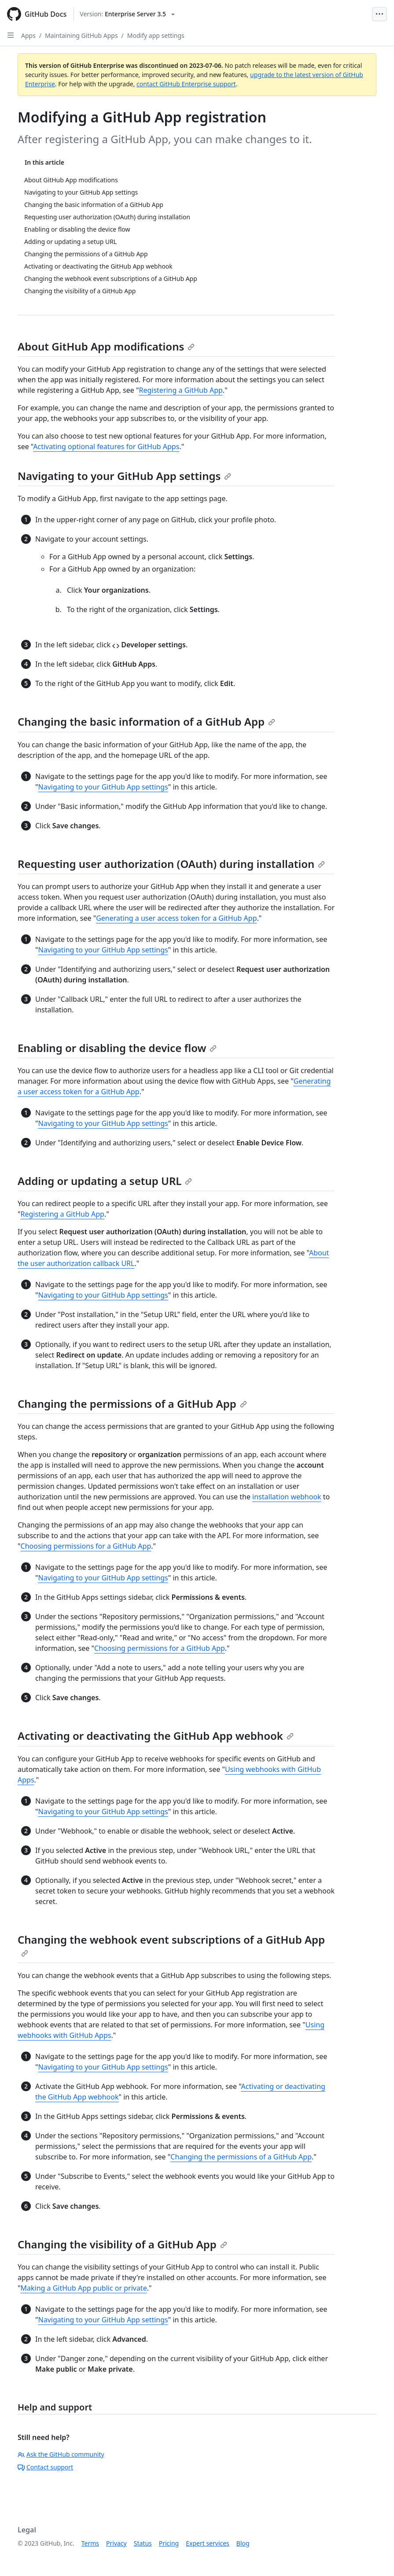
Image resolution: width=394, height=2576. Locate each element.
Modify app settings (155, 35)
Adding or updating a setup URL (105, 1181)
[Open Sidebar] (11, 35)
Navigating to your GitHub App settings (124, 476)
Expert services (207, 2543)
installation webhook (286, 1497)
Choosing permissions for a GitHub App (86, 1546)
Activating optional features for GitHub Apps (106, 446)
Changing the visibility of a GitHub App (122, 2244)
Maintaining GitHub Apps (81, 35)
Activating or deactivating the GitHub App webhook (156, 1735)
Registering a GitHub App (180, 390)
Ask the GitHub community (61, 2454)
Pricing (169, 2543)
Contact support (45, 2467)
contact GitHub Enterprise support (186, 84)
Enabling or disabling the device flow (117, 1048)
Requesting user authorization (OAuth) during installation (171, 863)
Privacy (116, 2543)
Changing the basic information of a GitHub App (146, 721)
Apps (28, 35)
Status (143, 2543)
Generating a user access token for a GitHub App (176, 918)
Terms (90, 2543)
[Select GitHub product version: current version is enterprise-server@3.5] (127, 14)
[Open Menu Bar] (379, 14)
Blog (243, 2543)
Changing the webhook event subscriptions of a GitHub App (171, 1944)
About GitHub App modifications (106, 346)
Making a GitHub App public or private (84, 2288)
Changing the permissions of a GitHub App (132, 1403)
